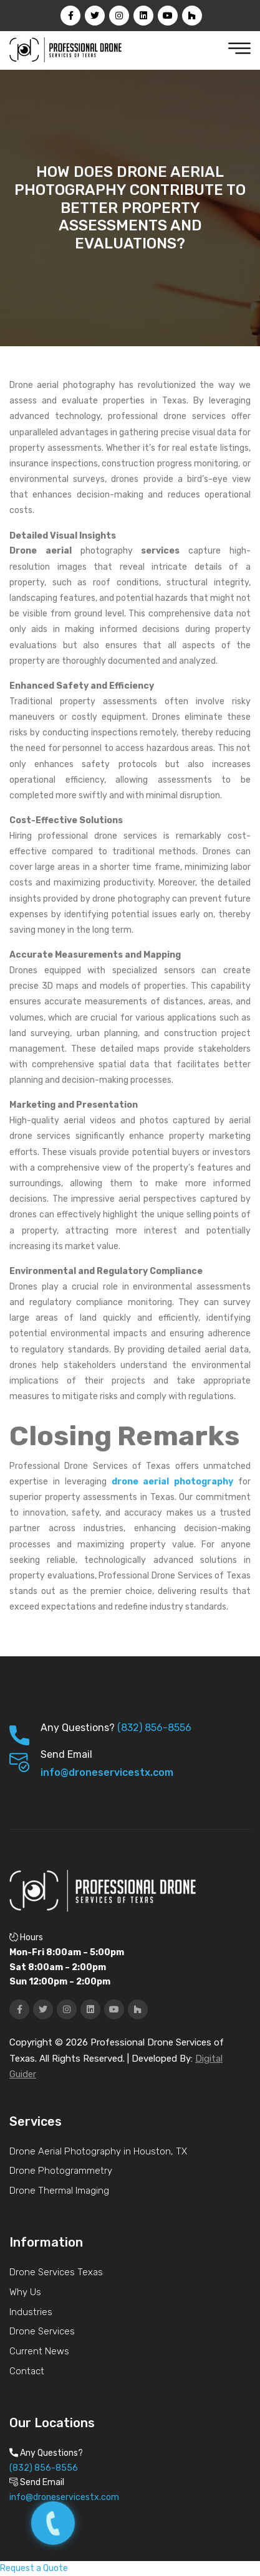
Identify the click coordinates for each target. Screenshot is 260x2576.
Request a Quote (34, 2568)
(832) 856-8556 (154, 1728)
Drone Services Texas (56, 2272)
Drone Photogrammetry (60, 2170)
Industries (30, 2312)
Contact (26, 2371)
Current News (39, 2351)
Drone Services (42, 2331)
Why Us (25, 2292)
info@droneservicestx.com (107, 1772)
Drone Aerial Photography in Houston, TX (98, 2151)
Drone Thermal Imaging (59, 2190)
